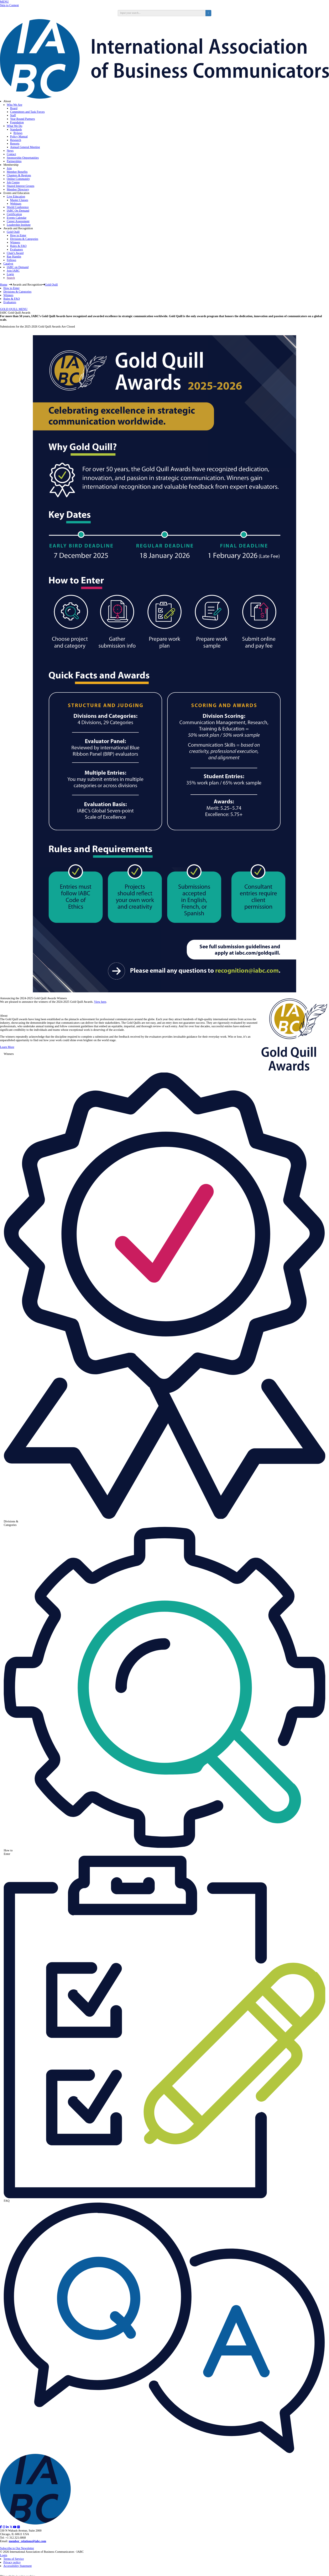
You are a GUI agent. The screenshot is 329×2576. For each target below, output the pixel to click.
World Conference (18, 224)
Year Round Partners (22, 136)
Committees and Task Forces (27, 129)
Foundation (17, 139)
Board (13, 125)
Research (15, 157)
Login (310, 27)
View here (100, 1008)
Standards (16, 146)
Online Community (18, 196)
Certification (14, 231)
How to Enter (18, 252)
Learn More (7, 1053)
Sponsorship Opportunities (23, 175)
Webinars (15, 221)
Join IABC (313, 24)
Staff (13, 132)
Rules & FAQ (18, 263)
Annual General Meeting (25, 164)
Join (9, 185)
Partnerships (14, 178)
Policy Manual (19, 154)
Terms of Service (13, 2565)
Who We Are (14, 122)
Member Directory (18, 207)
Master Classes (19, 217)
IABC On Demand (18, 228)
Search (311, 31)
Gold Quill (13, 249)
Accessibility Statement (17, 2572)
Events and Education (16, 210)
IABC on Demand (318, 20)
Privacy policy (12, 2569)
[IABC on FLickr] (18, 2534)
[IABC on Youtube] (14, 2534)
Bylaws (18, 150)
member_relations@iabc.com (27, 2548)
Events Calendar (16, 235)
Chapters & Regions (19, 192)
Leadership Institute (19, 242)
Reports (15, 161)
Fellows (11, 277)
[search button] (208, 13)
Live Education (16, 214)
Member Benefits (17, 189)
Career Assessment (18, 238)
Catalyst (8, 281)
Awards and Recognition (18, 245)
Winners (15, 259)
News (10, 168)
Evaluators (16, 267)
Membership (11, 182)
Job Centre (13, 199)
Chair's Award (15, 270)
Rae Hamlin (14, 274)
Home (3, 291)
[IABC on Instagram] (4, 2534)
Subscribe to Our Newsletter (17, 2555)
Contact (11, 171)
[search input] (162, 13)
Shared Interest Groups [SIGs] (20, 203)
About (7, 118)
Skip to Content (9, 5)
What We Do (14, 143)
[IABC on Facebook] (1, 2534)
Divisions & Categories (24, 256)
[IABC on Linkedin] (7, 2534)
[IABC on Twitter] (11, 2534)
